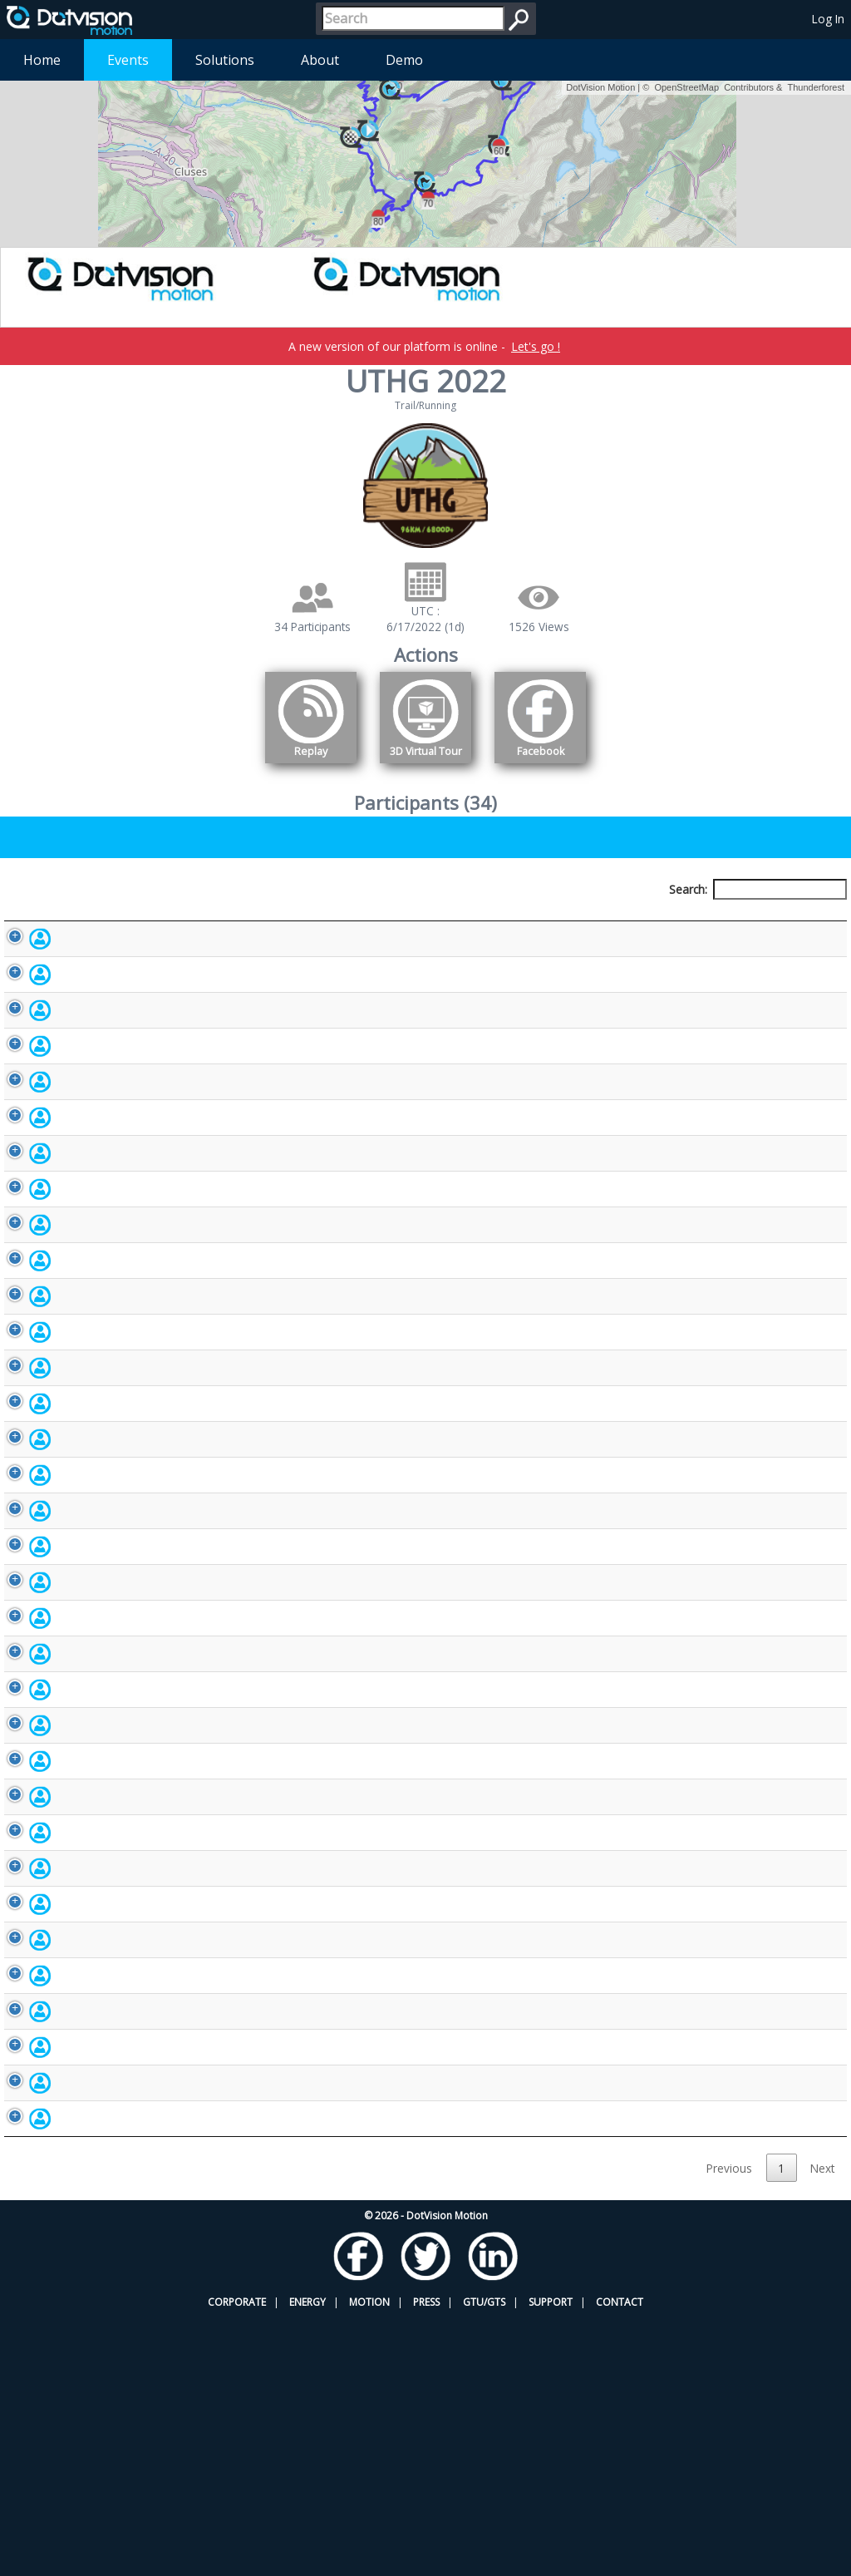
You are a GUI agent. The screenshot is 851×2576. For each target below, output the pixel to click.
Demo (404, 60)
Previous (729, 2426)
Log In (828, 19)
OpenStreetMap (686, 87)
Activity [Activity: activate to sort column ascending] (690, 920)
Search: (758, 889)
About (320, 60)
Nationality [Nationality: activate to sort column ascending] (496, 920)
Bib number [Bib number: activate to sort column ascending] (350, 920)
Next (822, 2426)
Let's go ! (535, 346)
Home (42, 60)
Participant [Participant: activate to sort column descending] (109, 920)
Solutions (224, 60)
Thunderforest (816, 87)
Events (128, 60)
